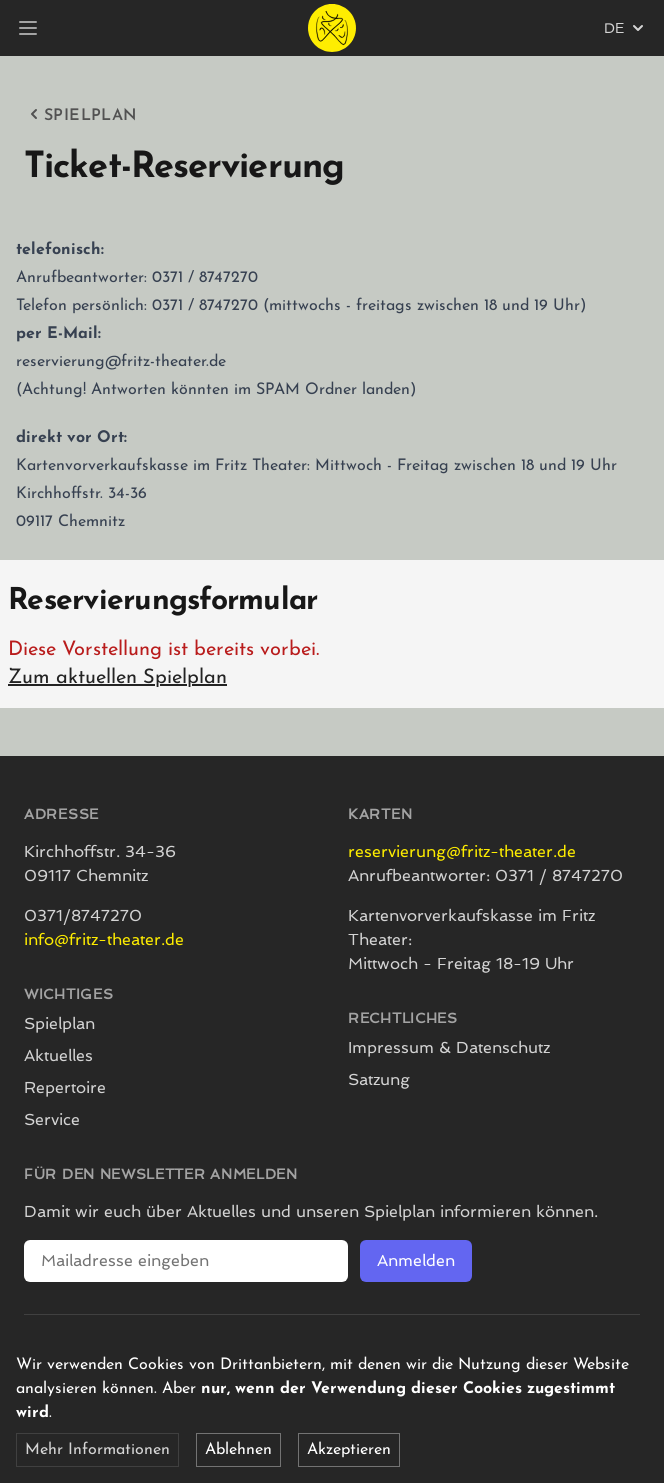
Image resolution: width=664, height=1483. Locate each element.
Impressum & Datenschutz (449, 1047)
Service (52, 1119)
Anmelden (416, 1260)
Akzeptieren (349, 1450)
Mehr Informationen (97, 1450)
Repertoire (65, 1087)
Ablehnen (238, 1450)
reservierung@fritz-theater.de (462, 851)
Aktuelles (58, 1055)
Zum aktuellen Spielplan (117, 678)
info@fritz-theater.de (104, 939)
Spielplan (81, 114)
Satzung (379, 1079)
